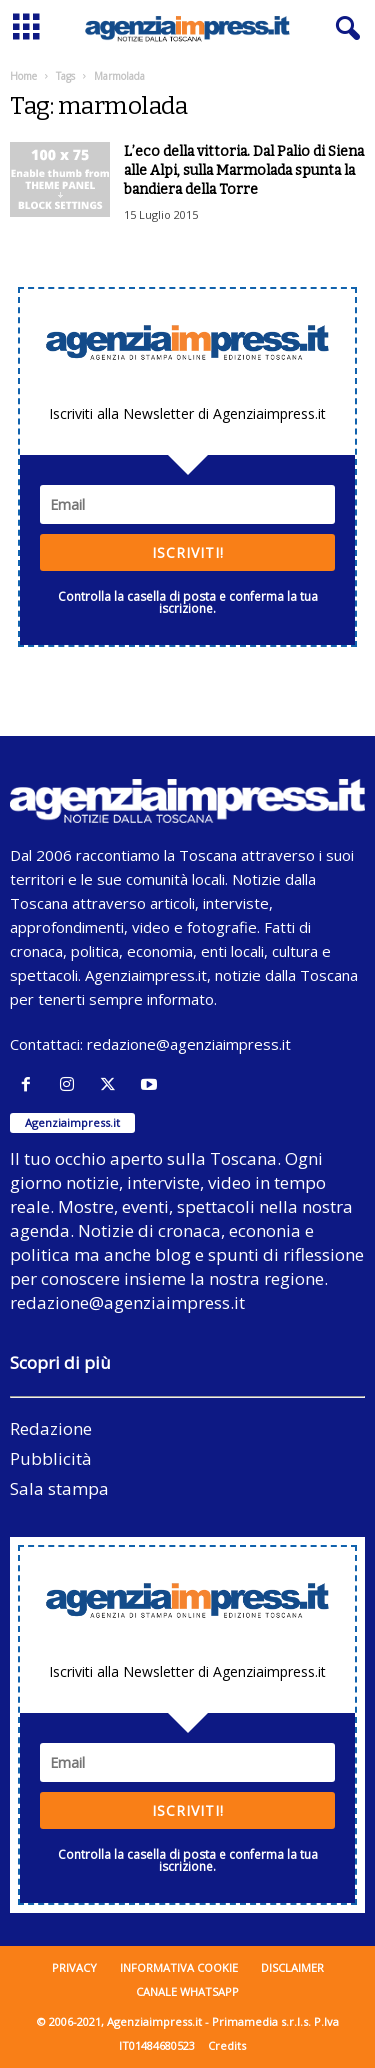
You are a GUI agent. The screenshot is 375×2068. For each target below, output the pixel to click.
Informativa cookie (179, 1967)
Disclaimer (292, 1967)
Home (23, 76)
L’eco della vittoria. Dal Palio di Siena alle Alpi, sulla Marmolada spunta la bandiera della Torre (244, 170)
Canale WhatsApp (187, 1991)
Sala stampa (59, 1488)
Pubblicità (51, 1458)
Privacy (74, 1967)
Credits (227, 2045)
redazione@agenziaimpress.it (189, 1044)
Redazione (51, 1428)
